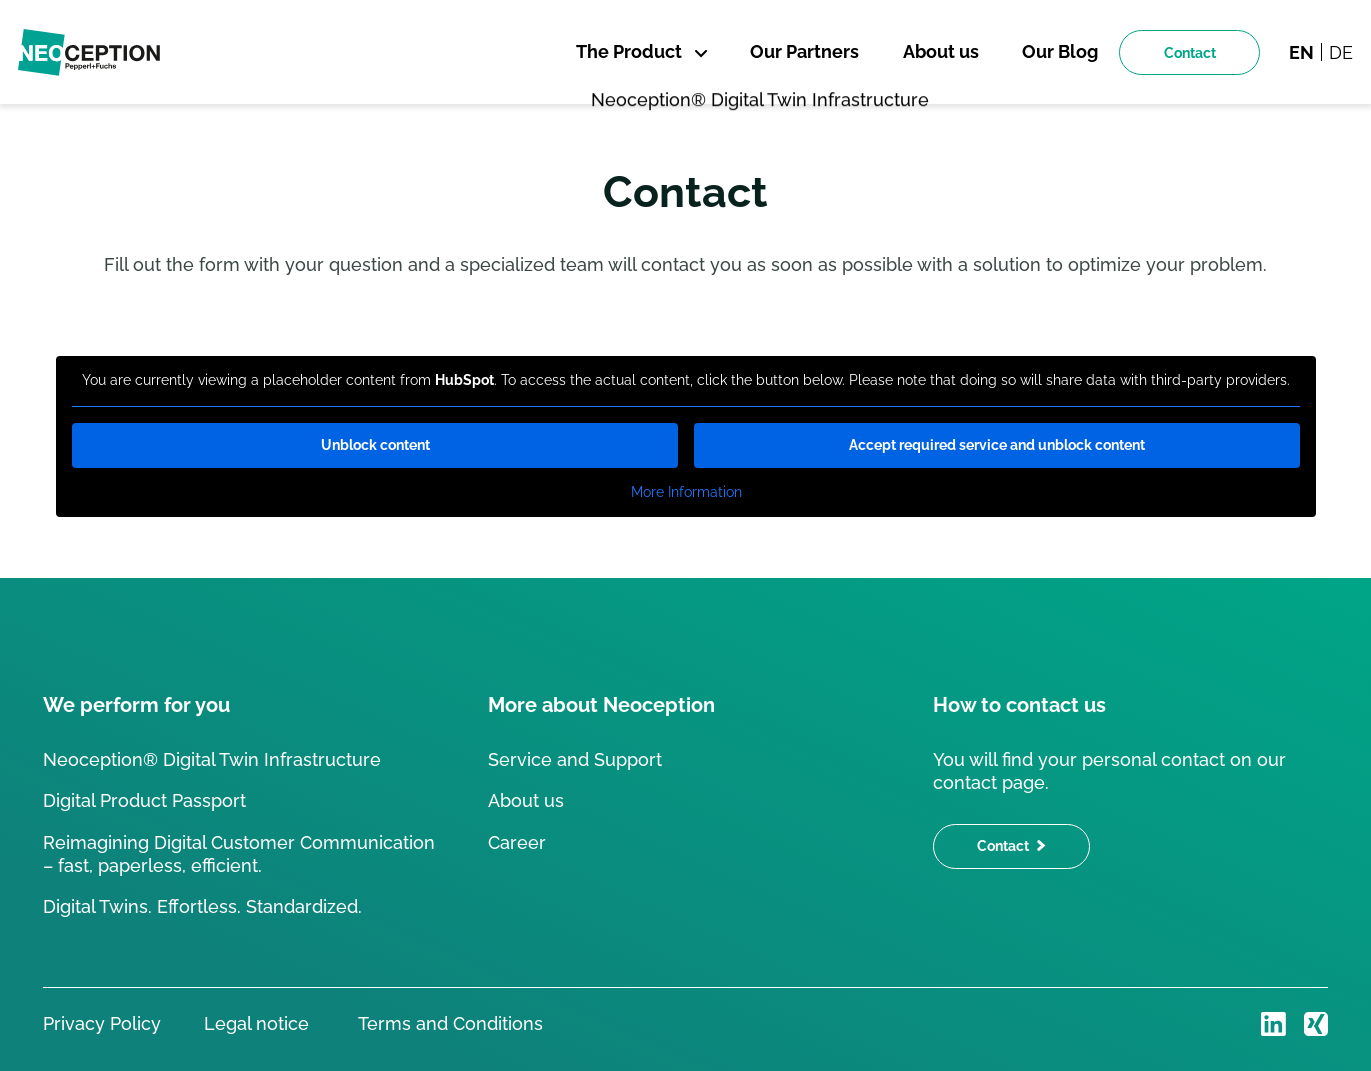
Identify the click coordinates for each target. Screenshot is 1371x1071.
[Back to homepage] (89, 52)
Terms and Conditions (448, 1023)
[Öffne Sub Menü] (698, 53)
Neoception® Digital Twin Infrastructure (212, 759)
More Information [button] (685, 492)
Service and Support (575, 759)
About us (526, 800)
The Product (629, 51)
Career (517, 842)
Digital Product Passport (144, 800)
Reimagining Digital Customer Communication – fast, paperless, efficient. (239, 854)
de (1341, 52)
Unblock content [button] (374, 445)
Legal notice (256, 1023)
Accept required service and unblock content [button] (997, 445)
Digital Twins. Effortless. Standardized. (202, 906)
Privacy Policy (102, 1023)
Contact (1190, 52)
